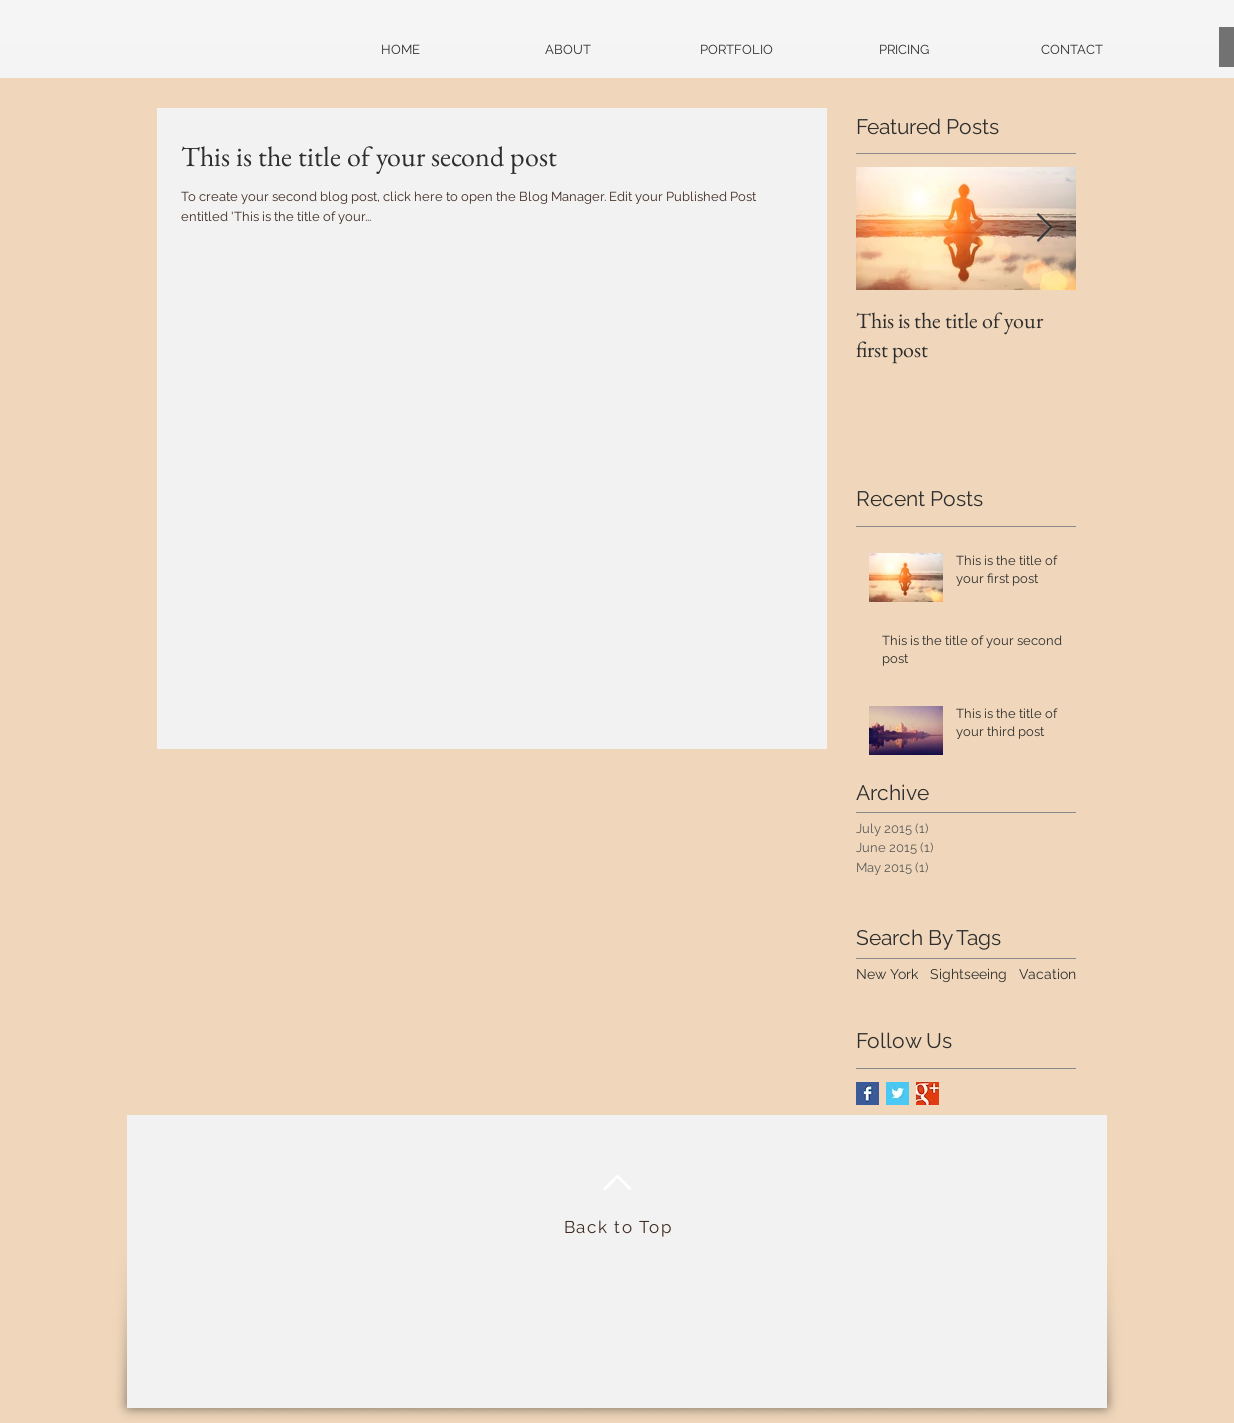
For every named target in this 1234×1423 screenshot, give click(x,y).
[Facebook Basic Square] (867, 1093)
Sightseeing (968, 974)
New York (887, 974)
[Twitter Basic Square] (897, 1093)
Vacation (1047, 974)
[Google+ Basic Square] (927, 1093)
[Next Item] (1044, 229)
